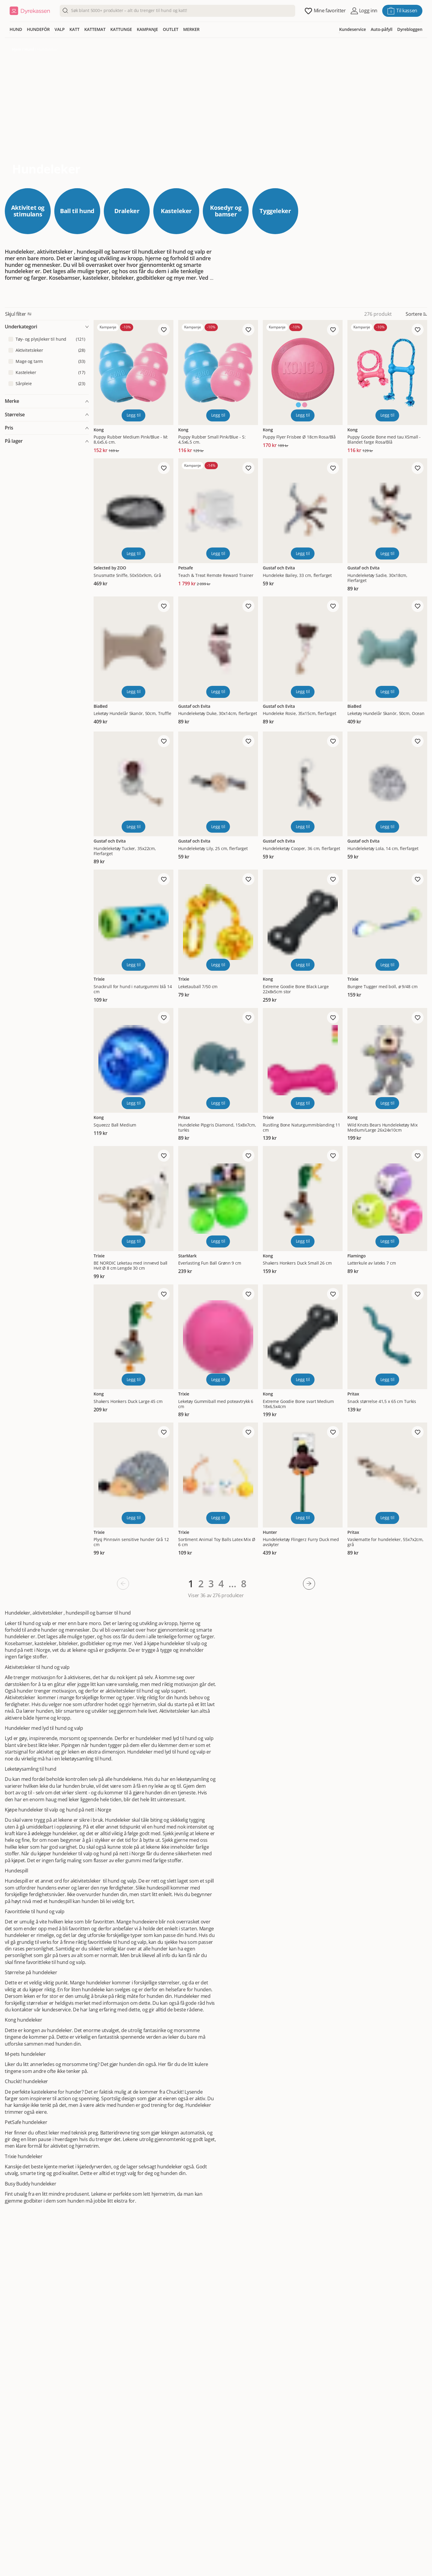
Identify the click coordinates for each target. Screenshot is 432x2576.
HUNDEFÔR (38, 29)
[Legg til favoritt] (164, 330)
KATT (75, 29)
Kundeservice (352, 29)
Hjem (16, 49)
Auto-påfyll (381, 29)
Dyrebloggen (409, 29)
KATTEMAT (95, 29)
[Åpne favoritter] (325, 11)
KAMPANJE (147, 29)
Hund (29, 49)
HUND (16, 29)
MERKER (191, 29)
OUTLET (170, 29)
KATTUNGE (121, 29)
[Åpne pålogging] (364, 11)
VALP (60, 29)
